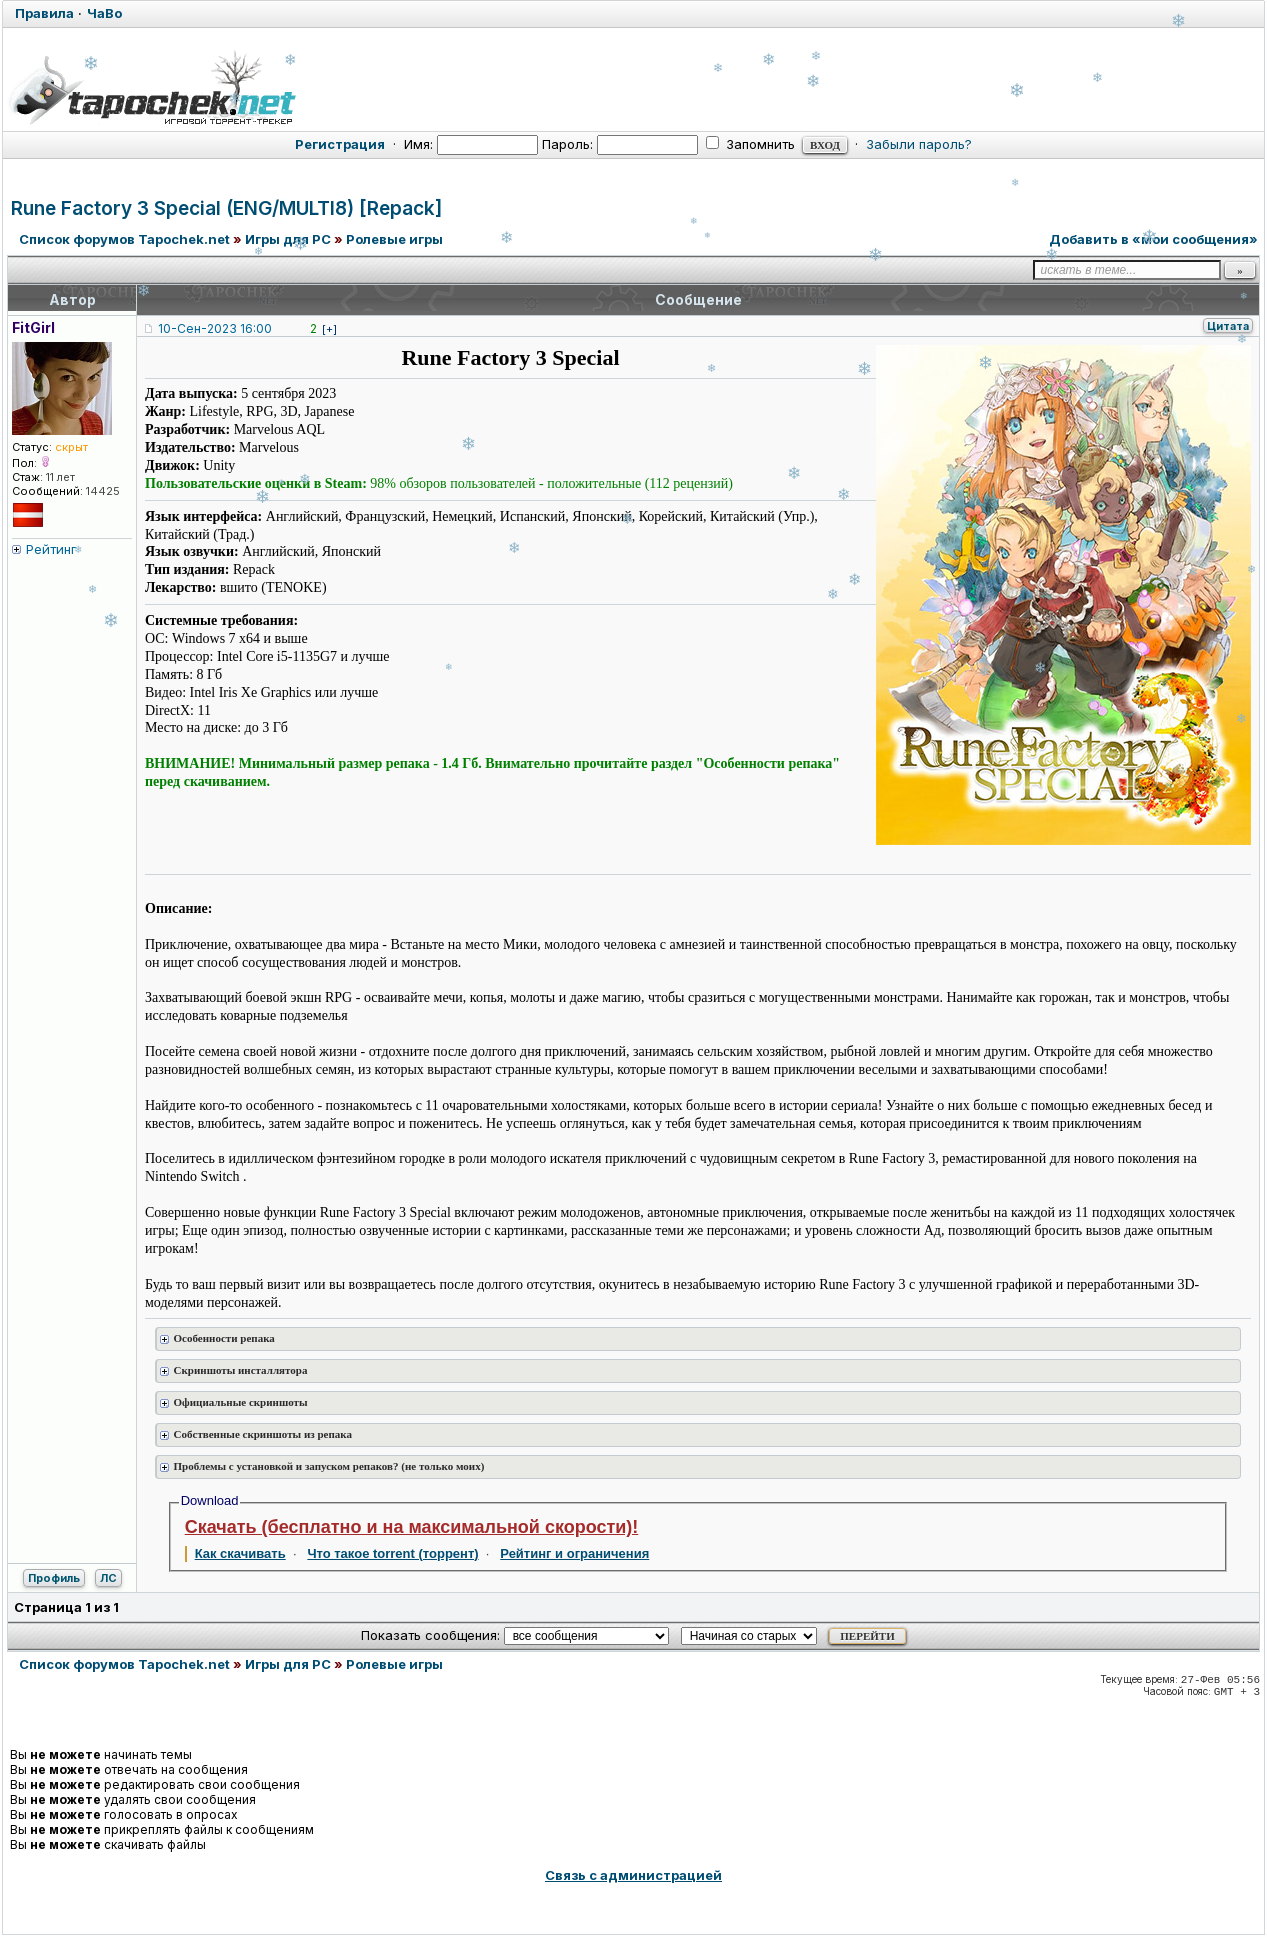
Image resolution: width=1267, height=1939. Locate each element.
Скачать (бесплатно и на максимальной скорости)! (412, 1527)
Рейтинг (51, 549)
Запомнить (750, 144)
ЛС (108, 1578)
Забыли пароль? (919, 144)
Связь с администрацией (633, 1875)
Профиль (54, 1578)
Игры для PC (288, 239)
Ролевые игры (394, 239)
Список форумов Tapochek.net (124, 239)
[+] (329, 329)
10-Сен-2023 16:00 (215, 328)
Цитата (1228, 326)
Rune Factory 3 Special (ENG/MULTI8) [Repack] (226, 208)
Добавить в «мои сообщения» (1153, 239)
